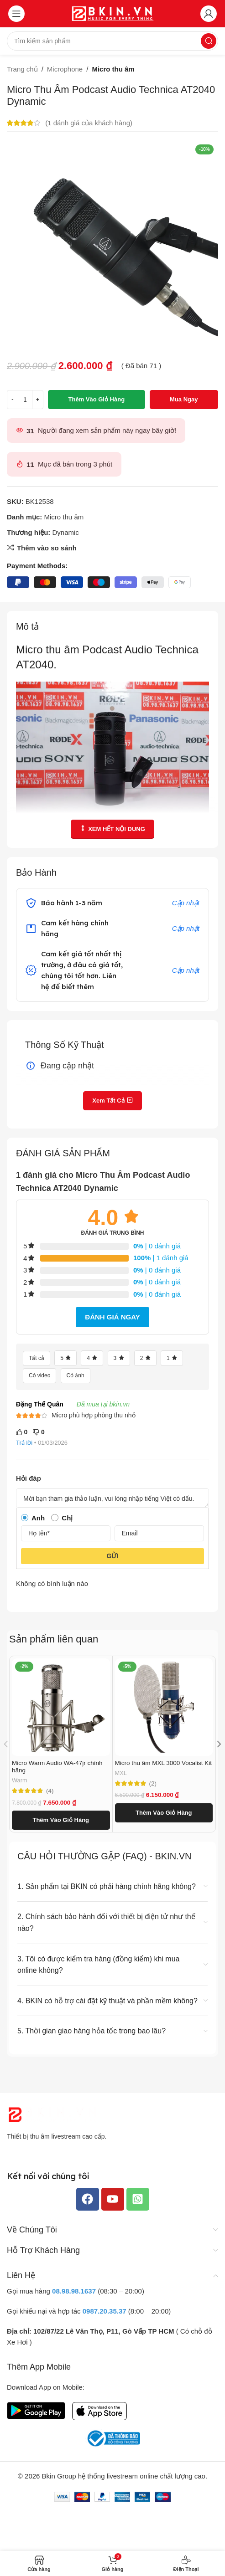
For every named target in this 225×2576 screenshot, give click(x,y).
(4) (50, 1791)
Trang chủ (22, 69)
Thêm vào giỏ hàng (96, 399)
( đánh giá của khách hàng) (88, 123)
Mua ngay (184, 399)
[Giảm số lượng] (12, 399)
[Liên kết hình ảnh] (52, 2114)
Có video (39, 1375)
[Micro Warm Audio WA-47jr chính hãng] (61, 1707)
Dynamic (65, 532)
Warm (19, 1780)
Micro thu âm (113, 69)
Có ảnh (75, 1375)
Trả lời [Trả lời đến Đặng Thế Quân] (24, 1442)
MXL (121, 1773)
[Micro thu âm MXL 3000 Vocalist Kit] (164, 1707)
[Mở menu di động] (16, 14)
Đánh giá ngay (112, 1317)
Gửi (113, 1556)
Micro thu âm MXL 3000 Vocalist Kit (163, 1763)
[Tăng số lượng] (37, 399)
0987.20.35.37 (104, 2311)
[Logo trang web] (113, 13)
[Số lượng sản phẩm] (25, 399)
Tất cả (36, 1358)
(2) (153, 1784)
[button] (61, 1820)
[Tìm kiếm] (112, 41)
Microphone (65, 69)
